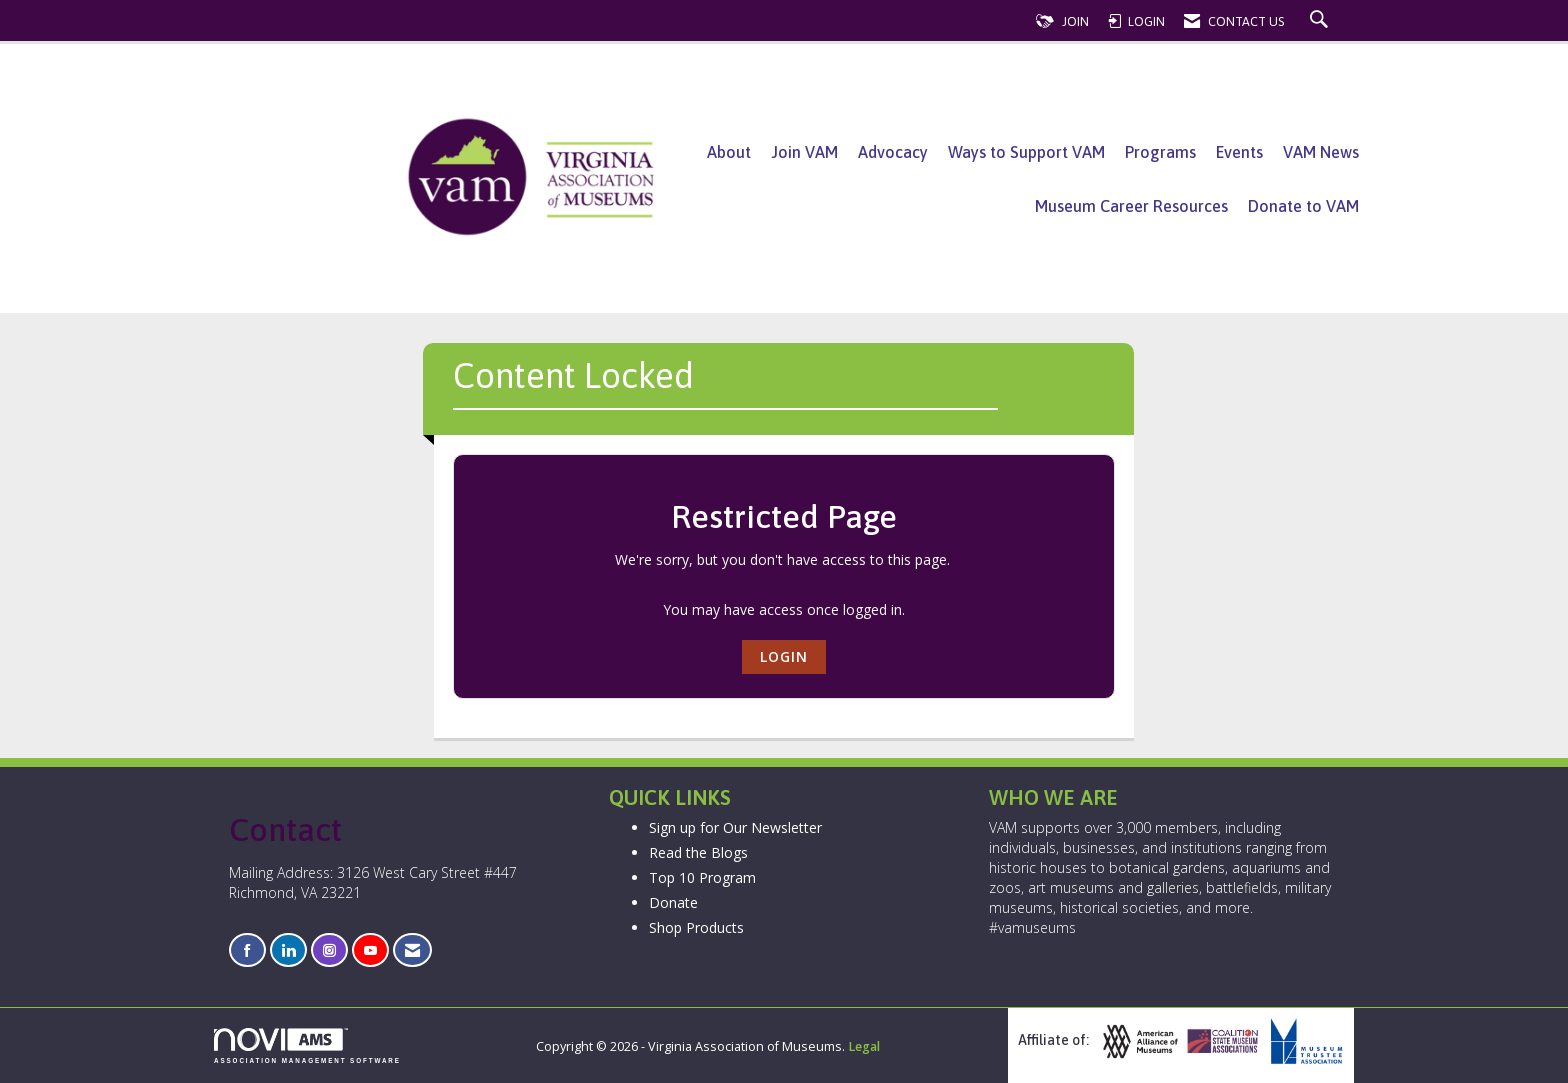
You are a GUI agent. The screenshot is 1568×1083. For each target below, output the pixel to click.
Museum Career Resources (1131, 206)
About (729, 152)
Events (1239, 152)
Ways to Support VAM (1026, 152)
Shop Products (696, 927)
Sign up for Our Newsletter (735, 827)
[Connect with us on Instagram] (329, 950)
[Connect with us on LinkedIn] (288, 950)
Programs (1160, 152)
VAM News (1321, 152)
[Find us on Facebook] (247, 950)
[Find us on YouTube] (370, 950)
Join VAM (804, 152)
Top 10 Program (702, 877)
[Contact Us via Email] (412, 950)
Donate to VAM (1303, 206)
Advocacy (893, 152)
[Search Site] (1321, 21)
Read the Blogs (698, 852)
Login (784, 656)
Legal (864, 1046)
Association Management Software (307, 1045)
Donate (673, 902)
